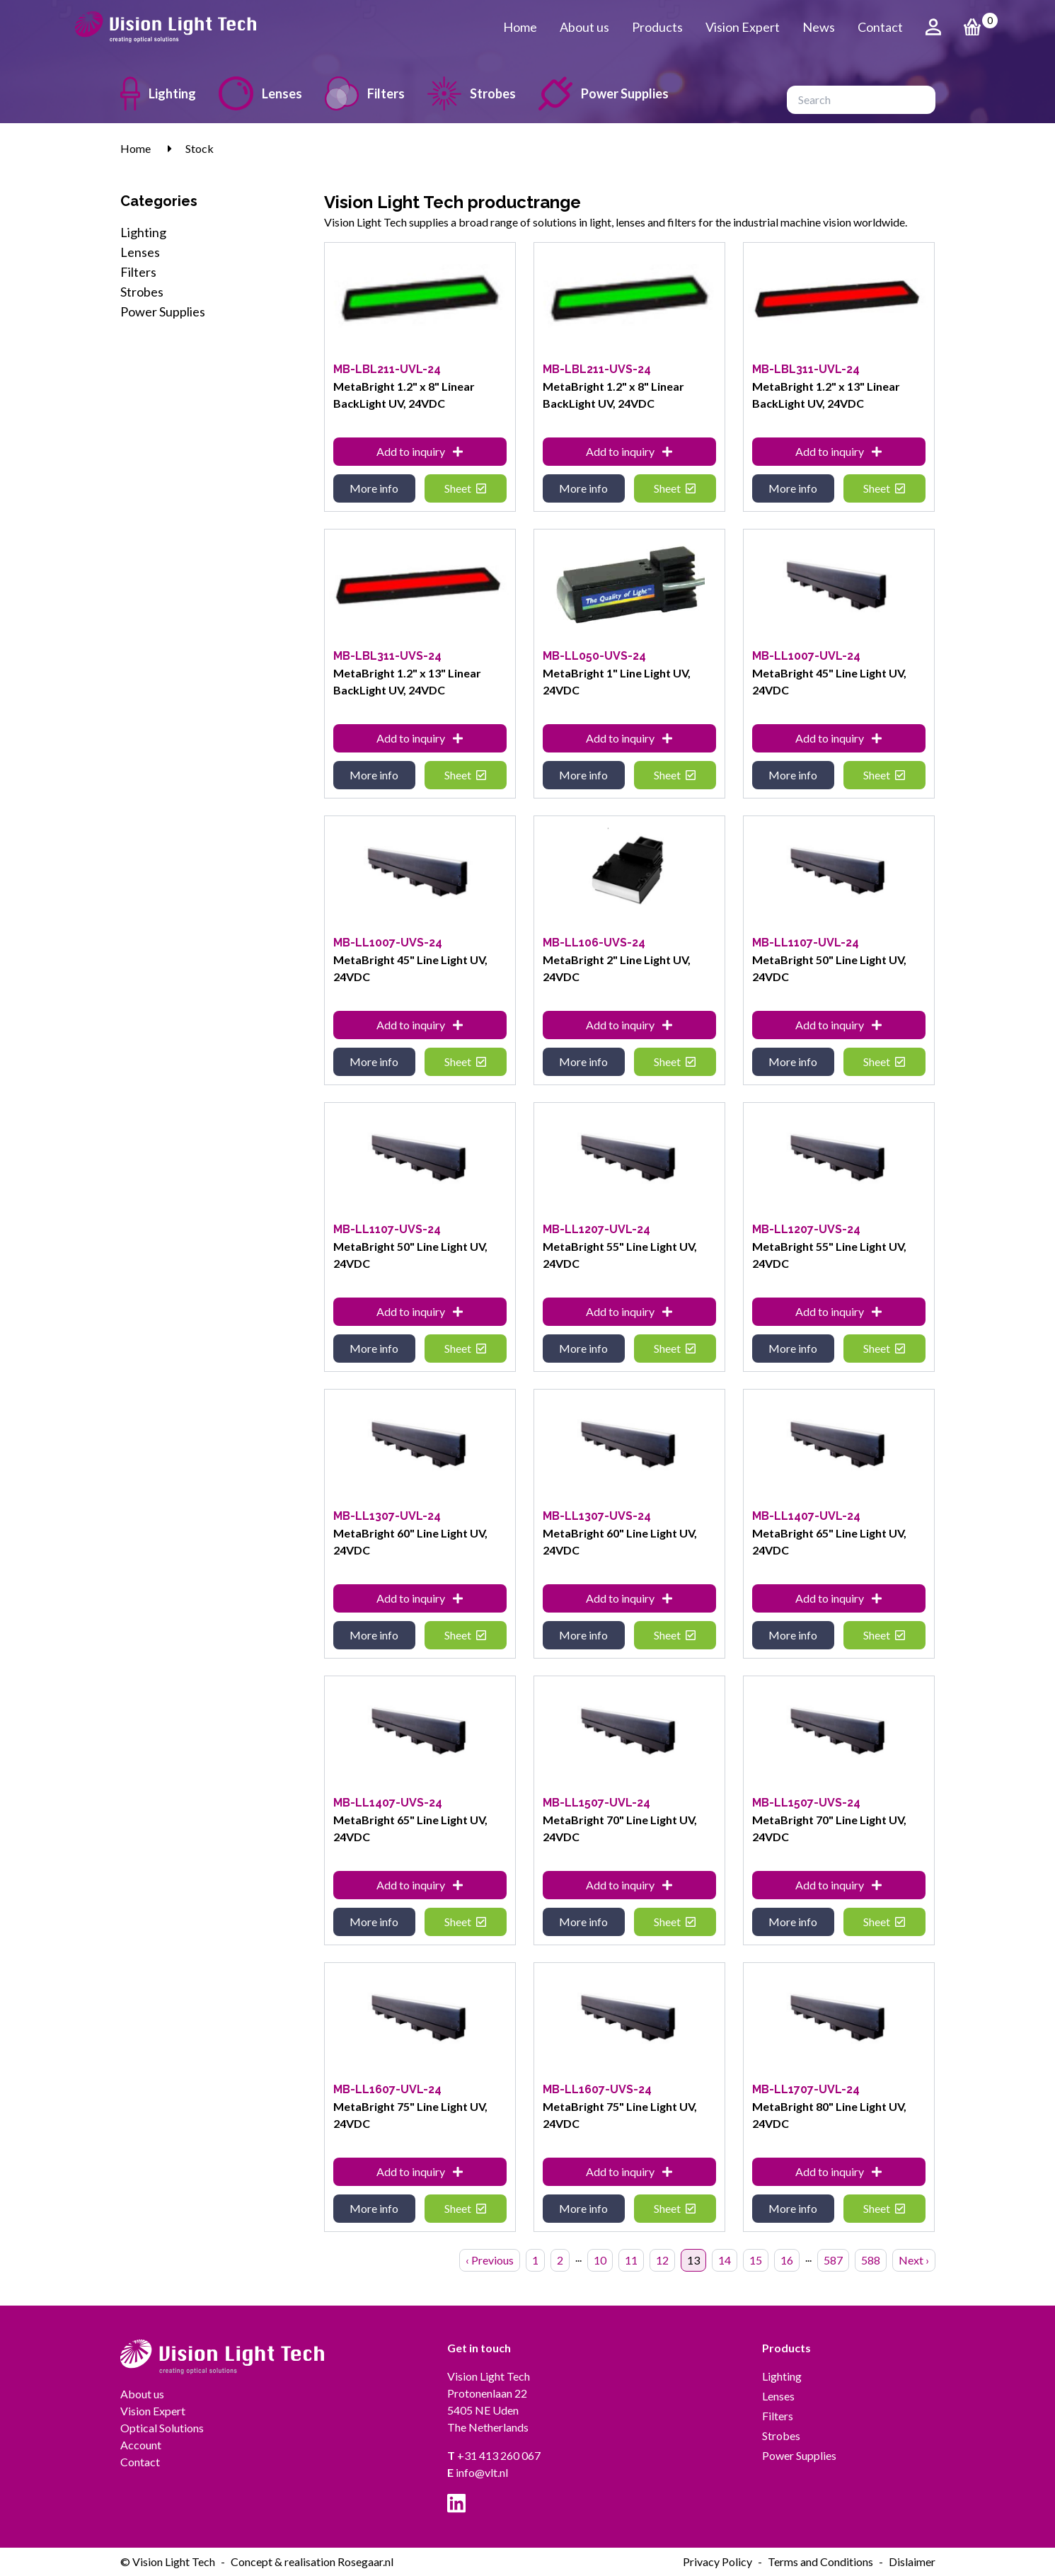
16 (786, 2260)
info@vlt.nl (477, 2472)
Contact (880, 27)
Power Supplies (603, 93)
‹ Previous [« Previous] (490, 2260)
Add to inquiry (419, 451)
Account (140, 2444)
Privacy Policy (717, 2561)
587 (833, 2260)
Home (520, 27)
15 (755, 2260)
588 (870, 2260)
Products (657, 27)
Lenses (260, 93)
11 (631, 2260)
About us (584, 27)
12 (662, 2260)
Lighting (158, 93)
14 (724, 2260)
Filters (365, 93)
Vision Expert (742, 27)
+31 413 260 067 (494, 2455)
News (818, 27)
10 (600, 2260)
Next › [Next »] (914, 2260)
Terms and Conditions (820, 2561)
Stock (199, 148)
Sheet (465, 488)
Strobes (471, 93)
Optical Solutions (162, 2427)
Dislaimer (912, 2561)
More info (374, 488)
